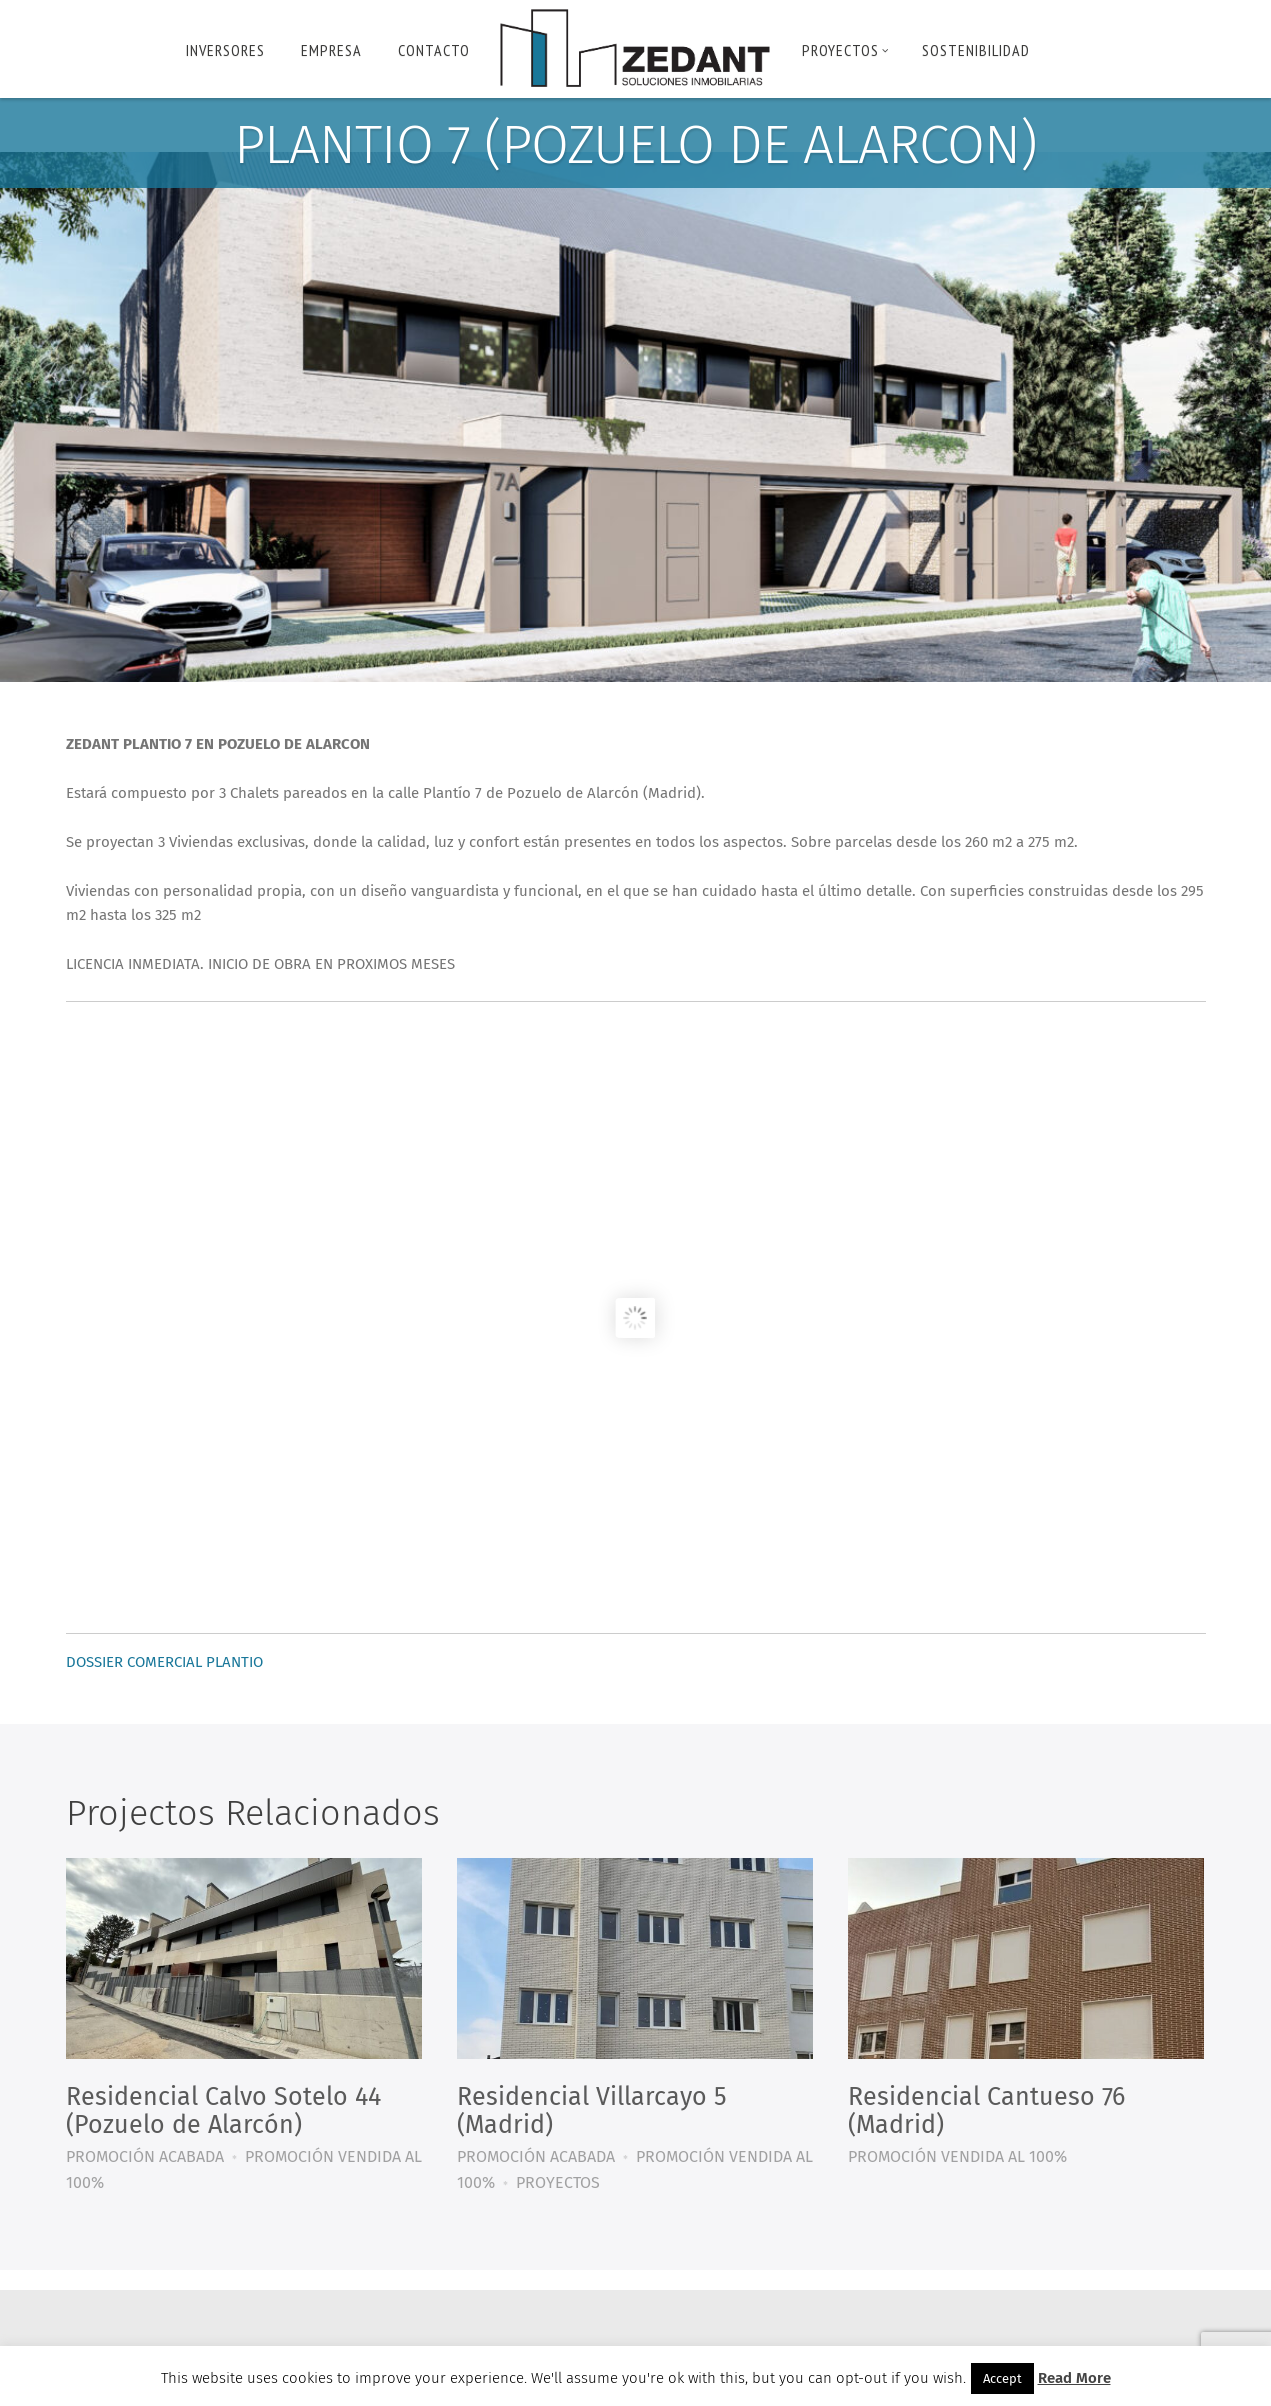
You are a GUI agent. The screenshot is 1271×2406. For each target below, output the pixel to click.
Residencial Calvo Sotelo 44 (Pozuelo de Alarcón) (223, 2111)
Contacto (434, 50)
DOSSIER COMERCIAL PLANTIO (164, 1662)
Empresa (331, 50)
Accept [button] (1002, 2378)
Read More (1074, 2378)
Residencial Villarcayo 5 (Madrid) (592, 2111)
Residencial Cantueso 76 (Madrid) (986, 2111)
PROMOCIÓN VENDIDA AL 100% (957, 2156)
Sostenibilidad (976, 50)
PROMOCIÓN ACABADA (145, 2156)
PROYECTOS (845, 50)
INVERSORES (225, 50)
